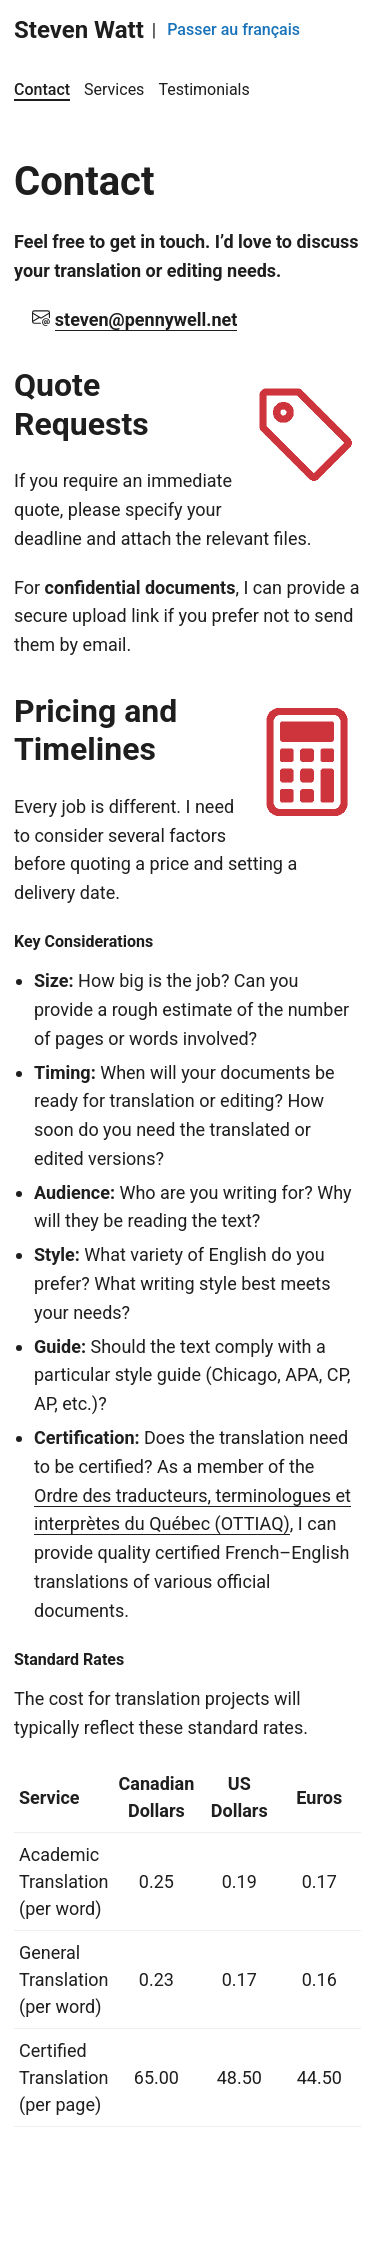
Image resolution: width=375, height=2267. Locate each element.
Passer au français (233, 29)
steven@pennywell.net (146, 319)
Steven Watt (79, 30)
